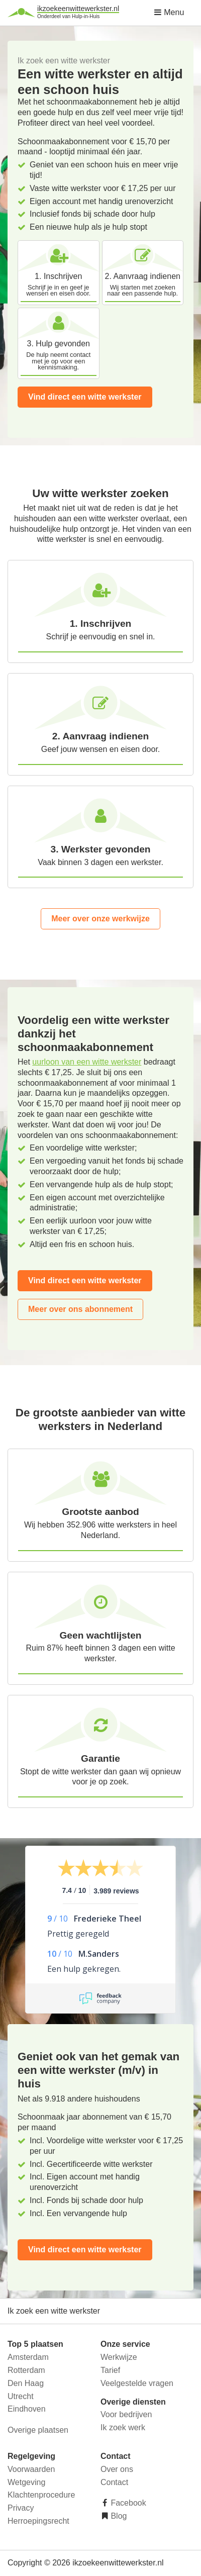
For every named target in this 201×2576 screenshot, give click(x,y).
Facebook (127, 2503)
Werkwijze (118, 2357)
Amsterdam (28, 2357)
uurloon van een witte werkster (86, 1062)
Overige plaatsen (38, 2430)
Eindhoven (27, 2409)
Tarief (110, 2370)
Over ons (116, 2469)
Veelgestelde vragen (136, 2383)
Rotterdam (26, 2370)
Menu (169, 12)
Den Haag (26, 2383)
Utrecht (21, 2396)
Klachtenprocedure (41, 2495)
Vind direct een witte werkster (85, 397)
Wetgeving (26, 2482)
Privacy (21, 2508)
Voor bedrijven (126, 2414)
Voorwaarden (31, 2469)
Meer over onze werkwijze (100, 918)
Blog (118, 2516)
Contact (114, 2482)
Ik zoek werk (122, 2427)
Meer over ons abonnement (80, 1309)
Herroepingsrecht (38, 2521)
